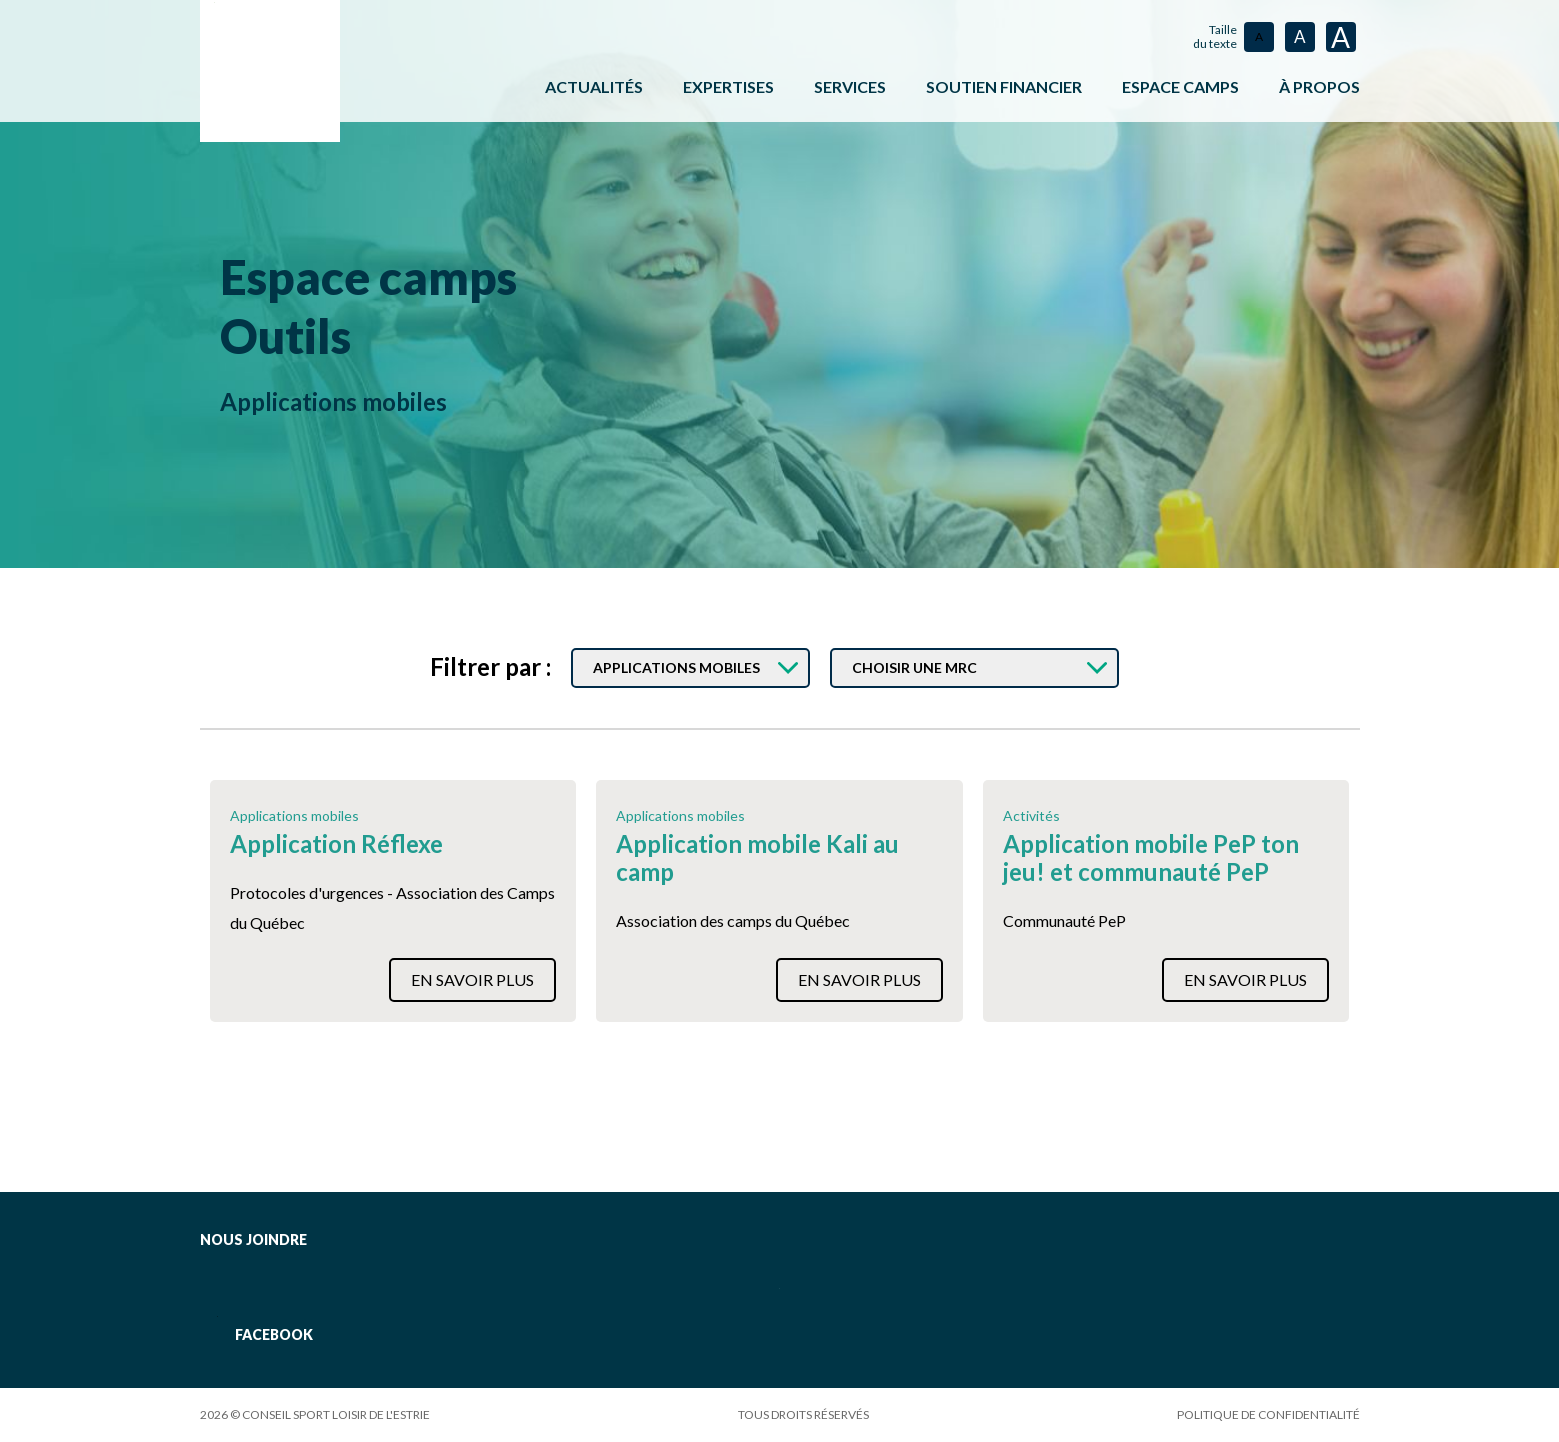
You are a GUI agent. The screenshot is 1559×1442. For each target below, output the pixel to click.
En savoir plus (472, 979)
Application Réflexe (336, 844)
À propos (1319, 86)
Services (850, 86)
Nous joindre (253, 1239)
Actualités (594, 86)
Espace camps (382, 276)
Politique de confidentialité (1268, 1414)
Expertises (728, 86)
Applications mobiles (333, 401)
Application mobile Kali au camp (757, 858)
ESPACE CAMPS (1180, 86)
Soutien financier (1004, 86)
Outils (292, 334)
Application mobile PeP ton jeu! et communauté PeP (1151, 858)
